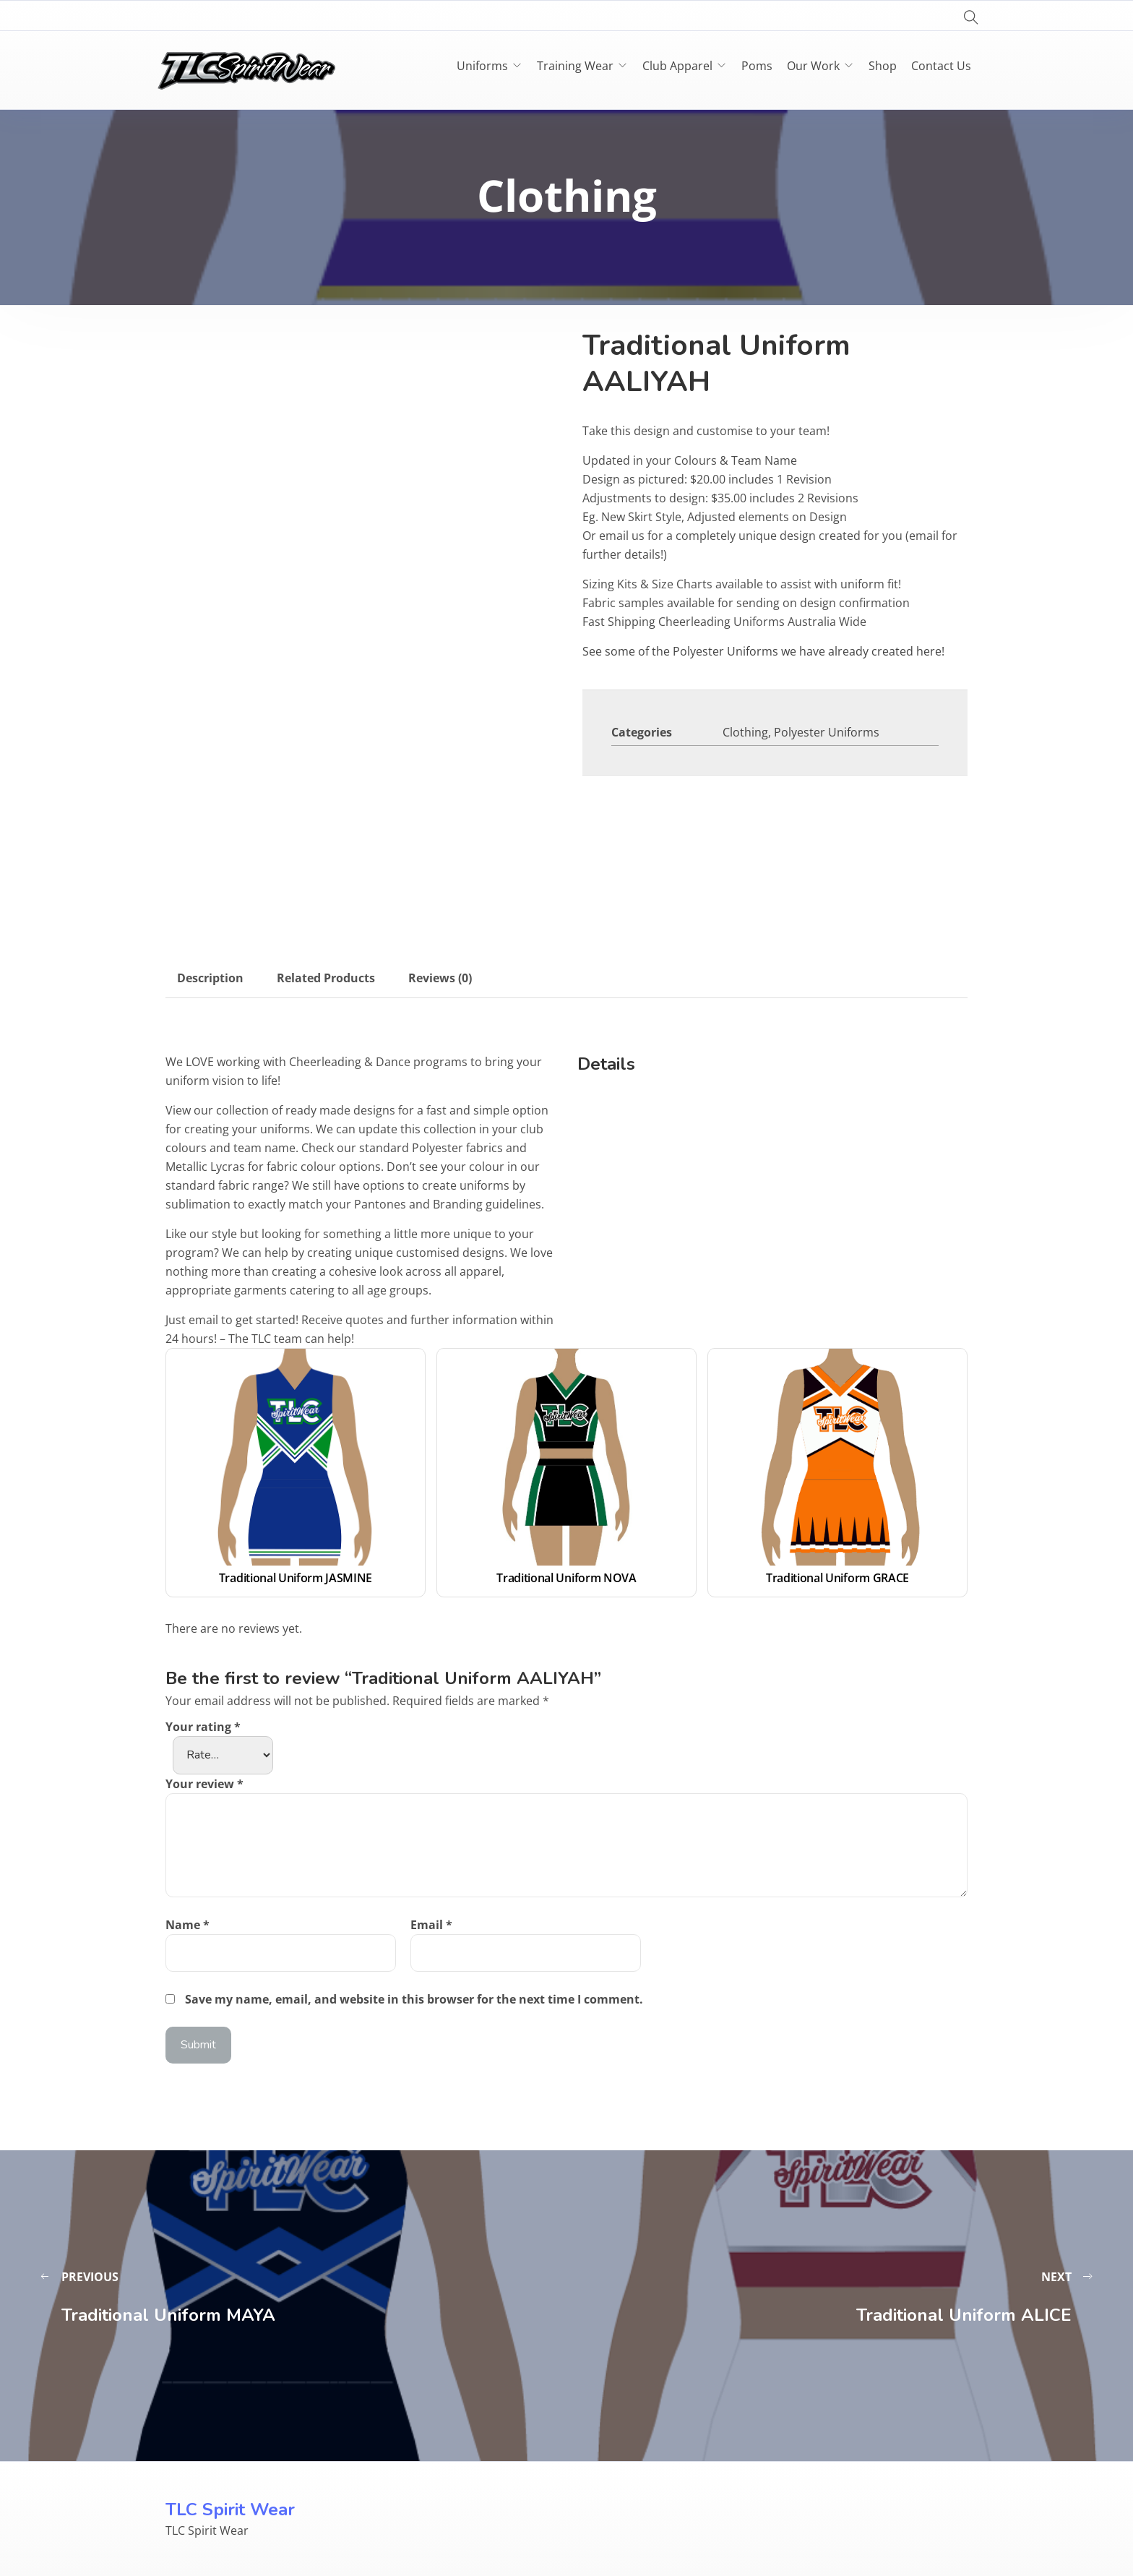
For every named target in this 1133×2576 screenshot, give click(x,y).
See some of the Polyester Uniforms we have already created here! (763, 651)
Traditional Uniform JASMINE (295, 1578)
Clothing (745, 732)
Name (187, 1925)
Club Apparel (677, 66)
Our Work (813, 66)
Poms (756, 66)
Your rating (203, 1727)
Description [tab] (210, 978)
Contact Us (941, 66)
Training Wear (575, 66)
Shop (883, 66)
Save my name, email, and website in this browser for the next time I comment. (414, 1999)
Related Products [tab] (326, 978)
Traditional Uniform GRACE (837, 1578)
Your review (204, 1784)
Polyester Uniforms (826, 732)
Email (431, 1925)
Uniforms (482, 66)
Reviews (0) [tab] (440, 978)
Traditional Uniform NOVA (566, 1578)
